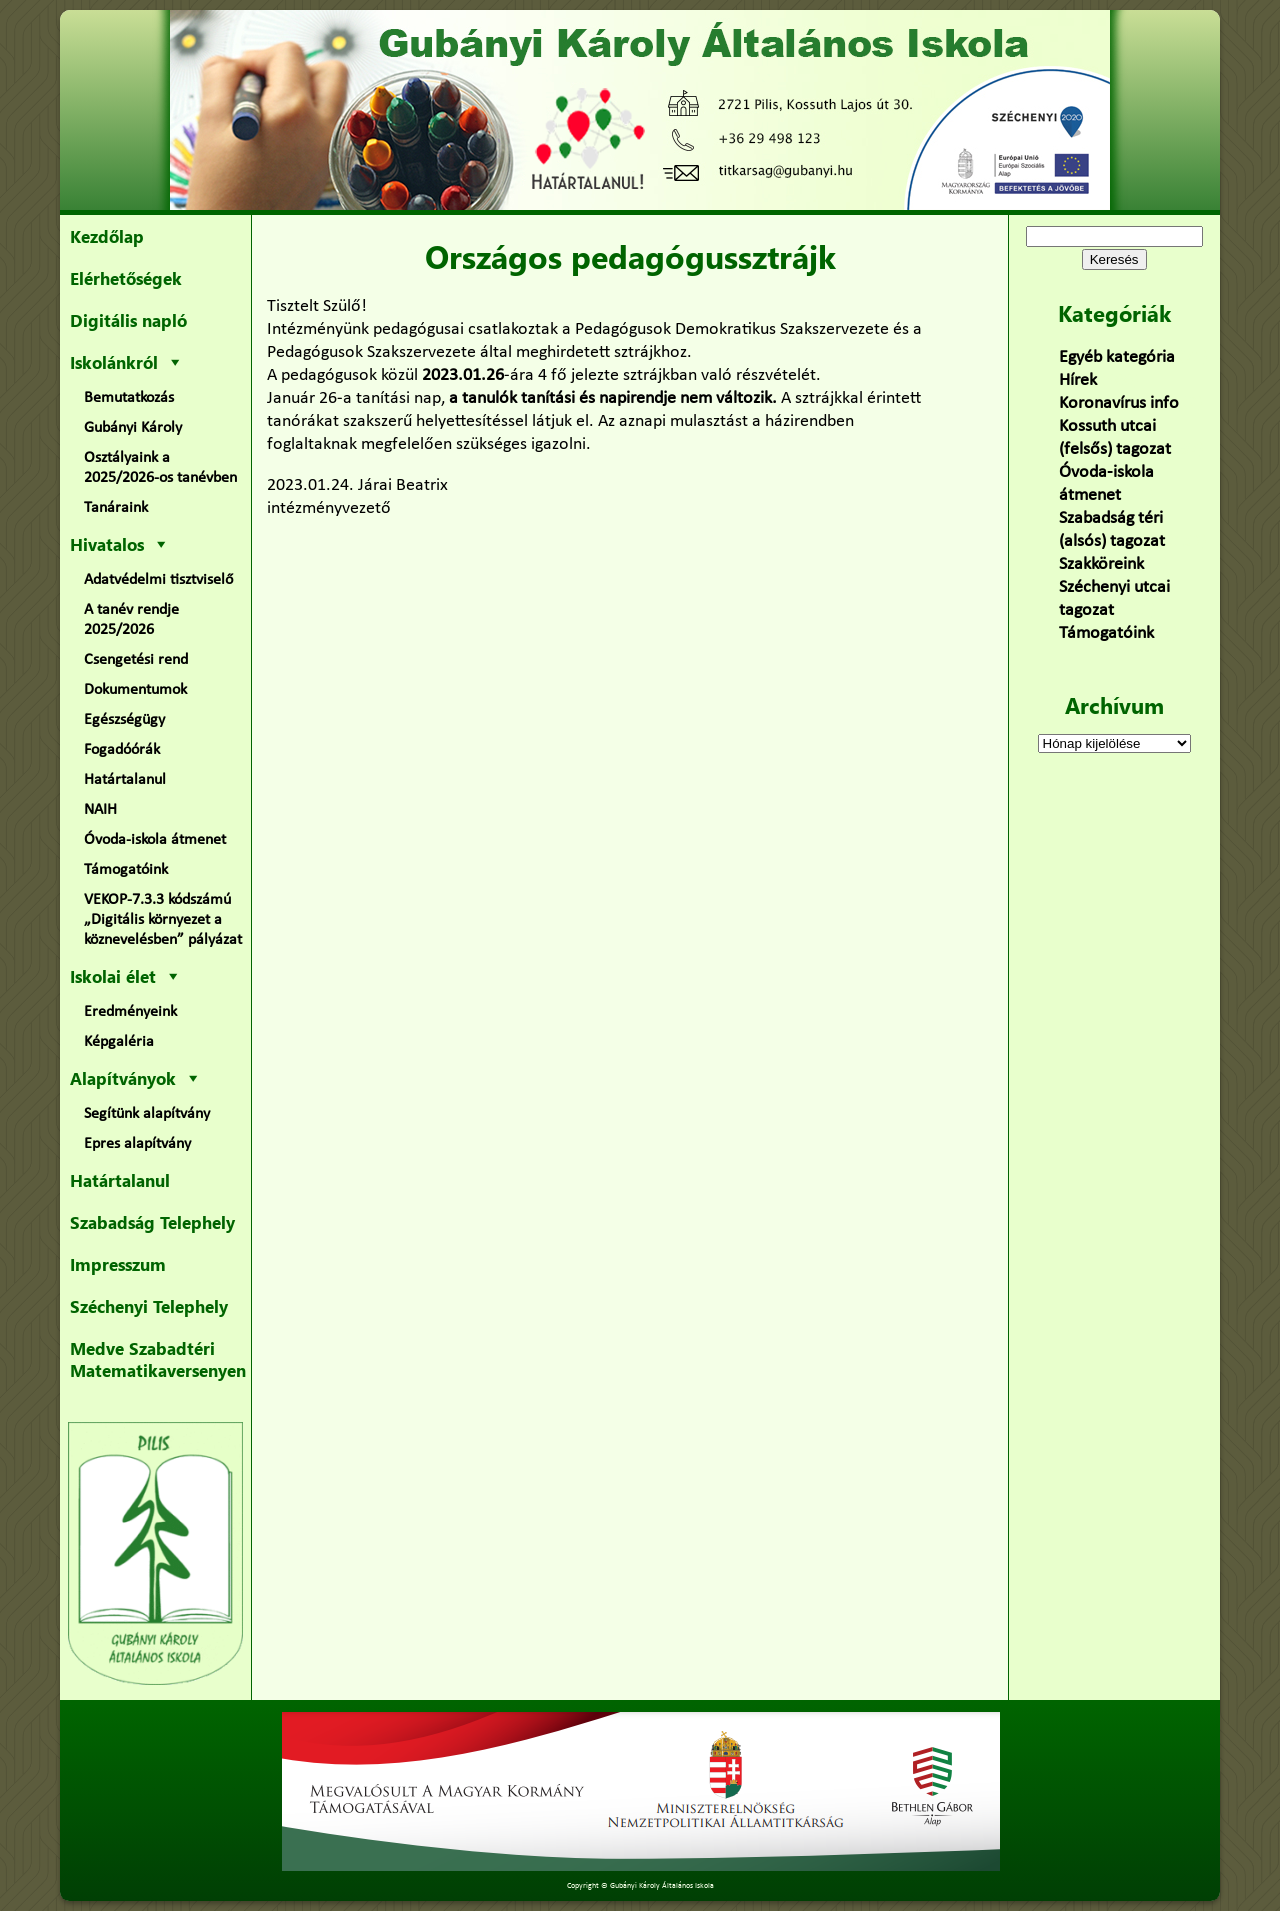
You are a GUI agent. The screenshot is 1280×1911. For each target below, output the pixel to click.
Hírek (1078, 380)
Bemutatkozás (129, 398)
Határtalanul (125, 780)
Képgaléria (119, 1042)
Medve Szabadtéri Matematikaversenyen (158, 1359)
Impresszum (118, 1264)
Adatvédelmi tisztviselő (158, 580)
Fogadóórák (122, 750)
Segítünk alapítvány (147, 1114)
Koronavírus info (1119, 403)
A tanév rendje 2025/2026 (131, 620)
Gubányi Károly (133, 428)
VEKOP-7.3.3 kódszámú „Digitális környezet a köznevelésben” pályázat (163, 920)
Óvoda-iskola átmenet (155, 840)
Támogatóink (126, 870)
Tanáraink (116, 508)
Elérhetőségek (126, 278)
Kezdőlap (107, 236)
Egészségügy (124, 720)
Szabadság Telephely (152, 1222)
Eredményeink (130, 1012)
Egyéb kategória (1117, 357)
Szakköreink (1101, 564)
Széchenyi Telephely (149, 1306)
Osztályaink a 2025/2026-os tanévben (160, 468)
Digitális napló (128, 320)
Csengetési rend (136, 660)
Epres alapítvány (137, 1144)
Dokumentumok (135, 690)
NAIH (100, 810)
